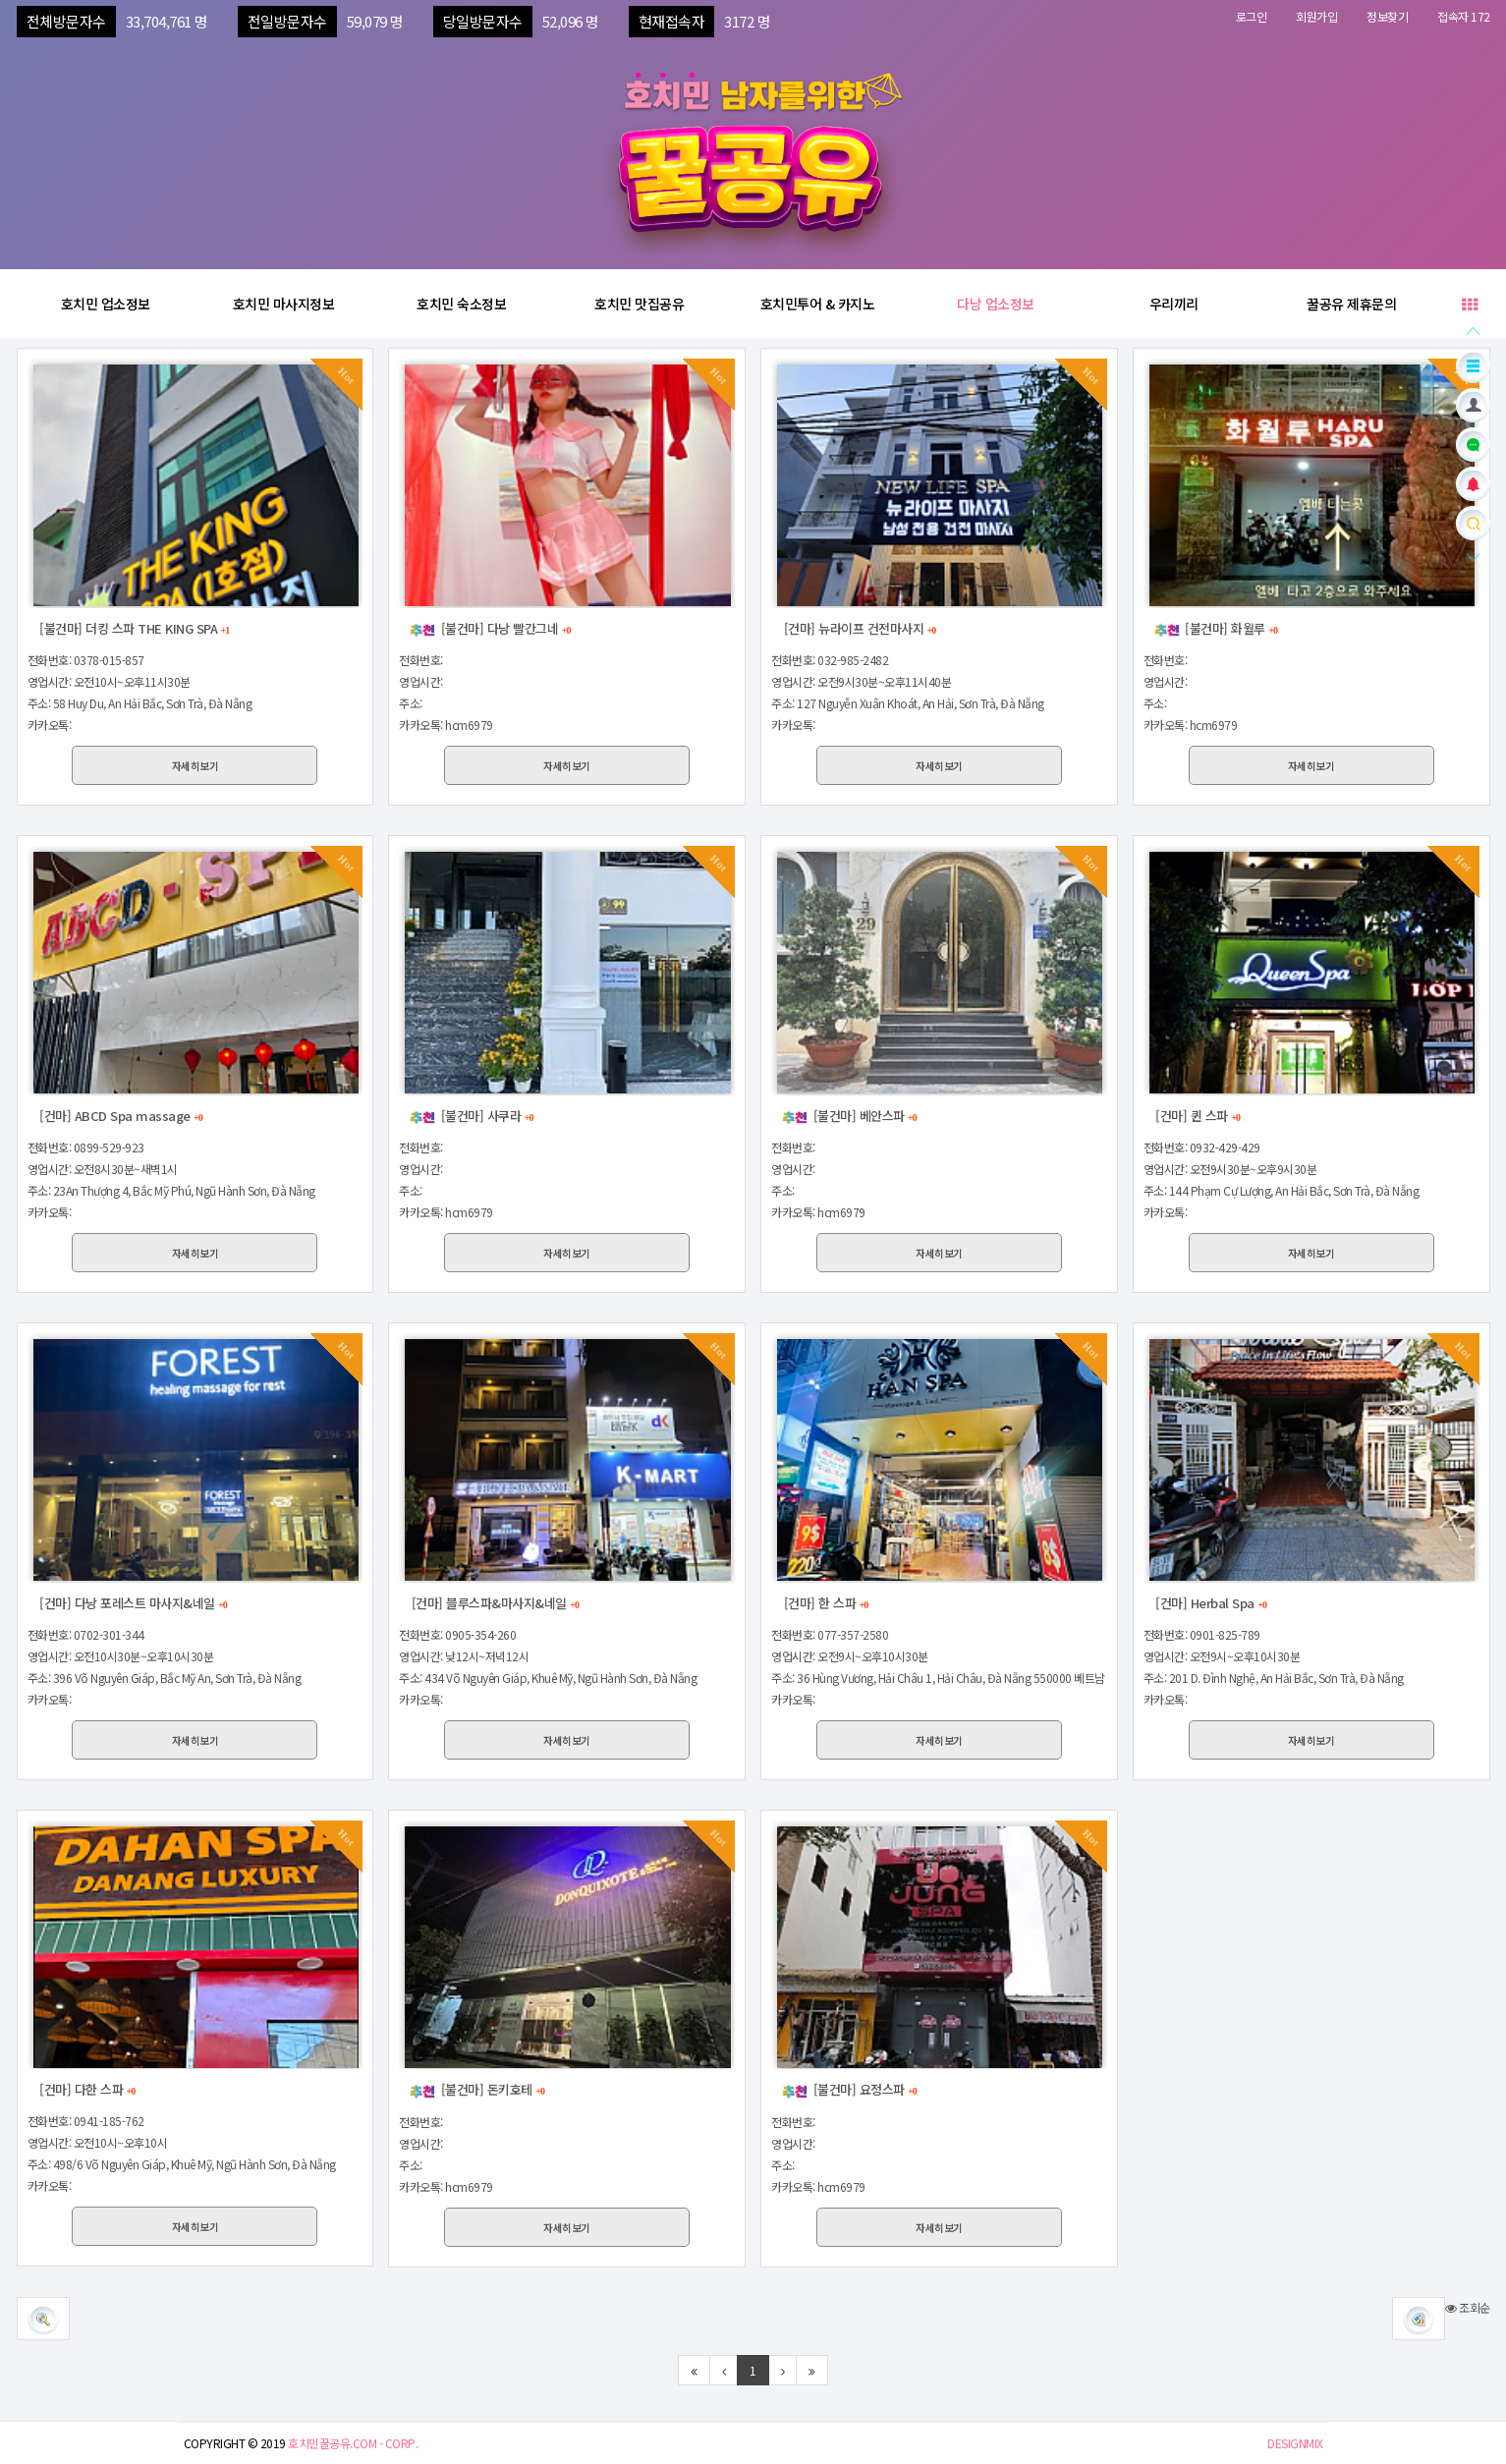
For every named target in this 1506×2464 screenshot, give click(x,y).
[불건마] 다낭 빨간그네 (489, 628)
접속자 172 (1463, 16)
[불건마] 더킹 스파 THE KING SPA (133, 628)
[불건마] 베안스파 (849, 1115)
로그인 (1251, 16)
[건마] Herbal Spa (1209, 1603)
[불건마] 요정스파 (849, 2089)
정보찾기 (1387, 16)
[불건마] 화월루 (1215, 628)
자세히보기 (195, 765)
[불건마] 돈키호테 (476, 2089)
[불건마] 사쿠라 (470, 1115)
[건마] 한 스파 (824, 1603)
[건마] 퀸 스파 (1196, 1115)
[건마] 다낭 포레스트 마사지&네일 (132, 1603)
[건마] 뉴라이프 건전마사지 (858, 628)
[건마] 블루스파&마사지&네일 (494, 1603)
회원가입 (1316, 16)
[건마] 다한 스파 (86, 2089)
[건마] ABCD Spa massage (119, 1115)
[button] (1418, 2318)
